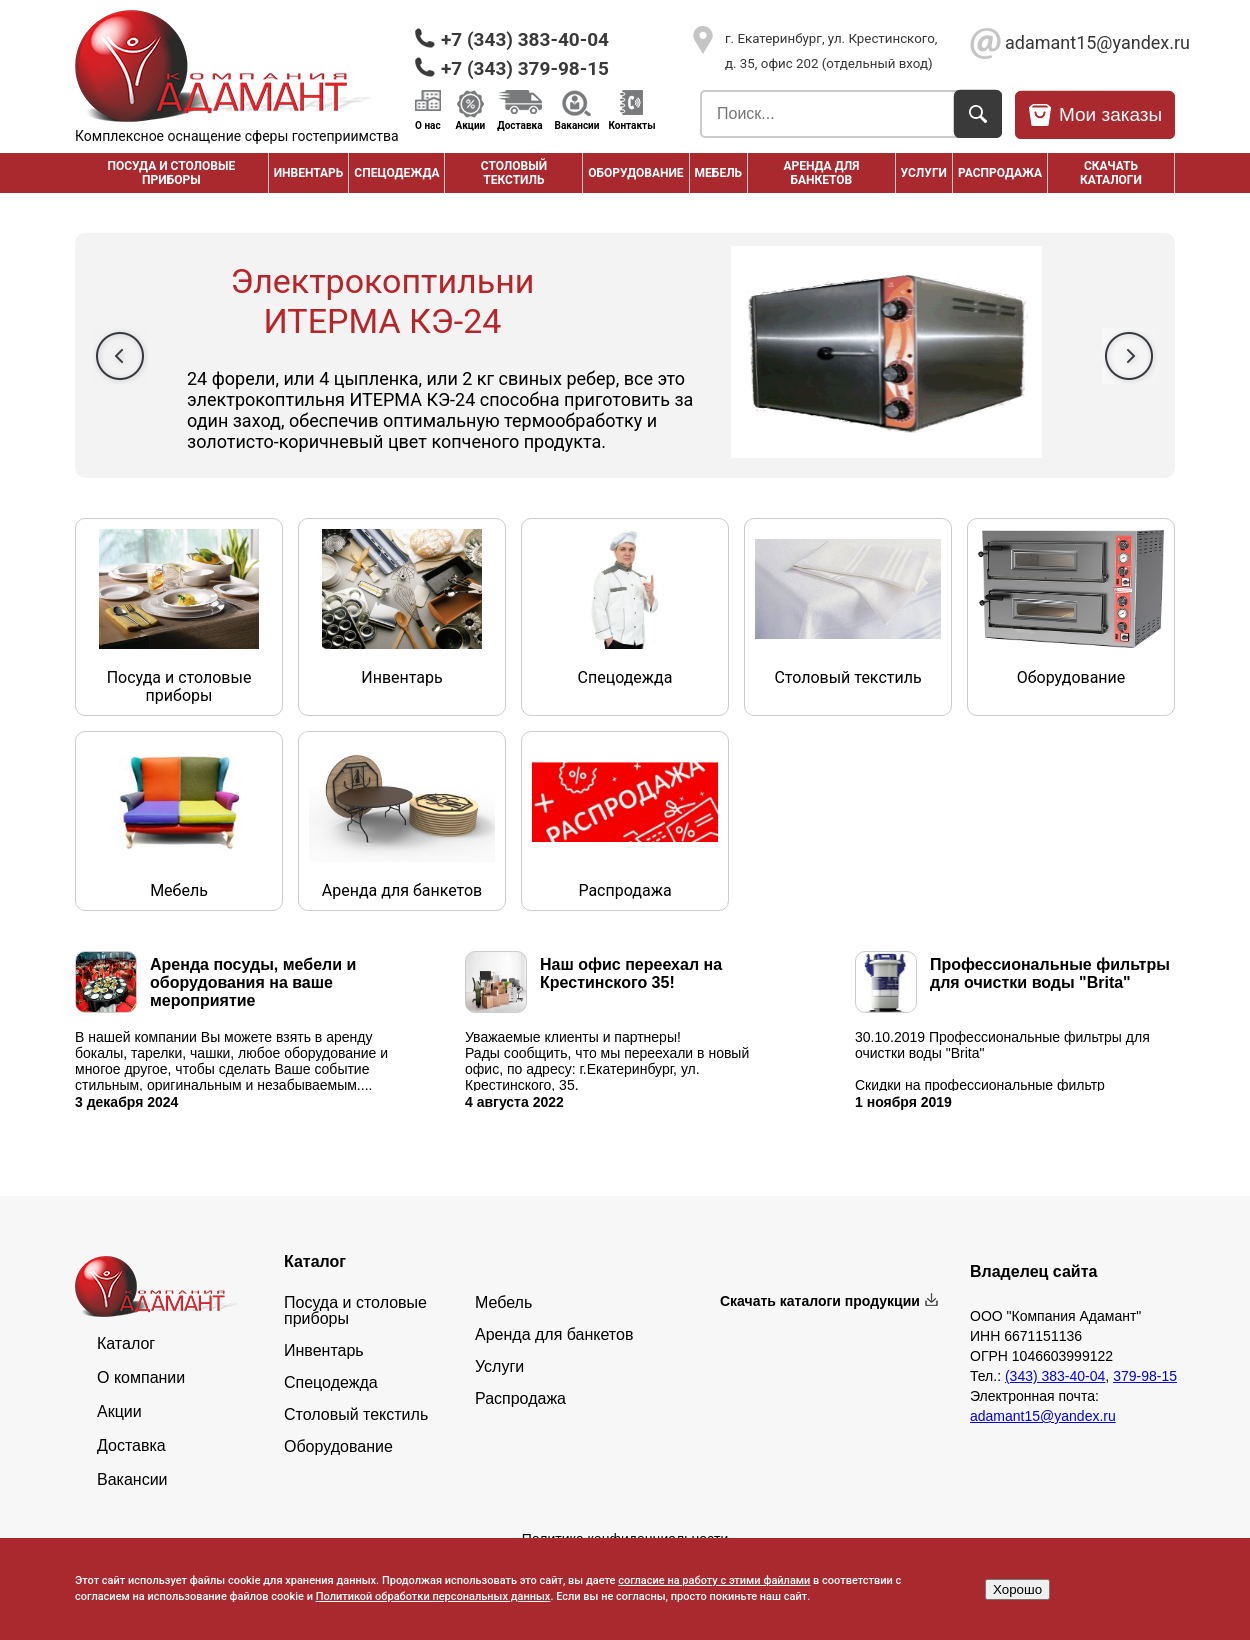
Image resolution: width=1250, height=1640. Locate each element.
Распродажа (520, 1399)
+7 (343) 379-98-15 (525, 68)
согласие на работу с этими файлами (714, 1580)
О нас (428, 125)
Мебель (719, 173)
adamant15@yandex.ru (1090, 42)
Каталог (126, 1344)
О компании (141, 1378)
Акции (471, 125)
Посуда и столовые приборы (171, 173)
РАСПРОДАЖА (1000, 173)
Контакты (631, 125)
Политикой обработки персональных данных (433, 1596)
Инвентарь (309, 173)
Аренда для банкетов (821, 173)
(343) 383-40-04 (1055, 1376)
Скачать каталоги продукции (820, 1301)
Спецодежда (396, 173)
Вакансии (577, 125)
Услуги (924, 173)
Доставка (519, 125)
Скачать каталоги (1111, 173)
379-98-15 (1145, 1376)
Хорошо (1017, 1589)
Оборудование (635, 173)
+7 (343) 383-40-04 (525, 39)
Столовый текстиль (514, 173)
